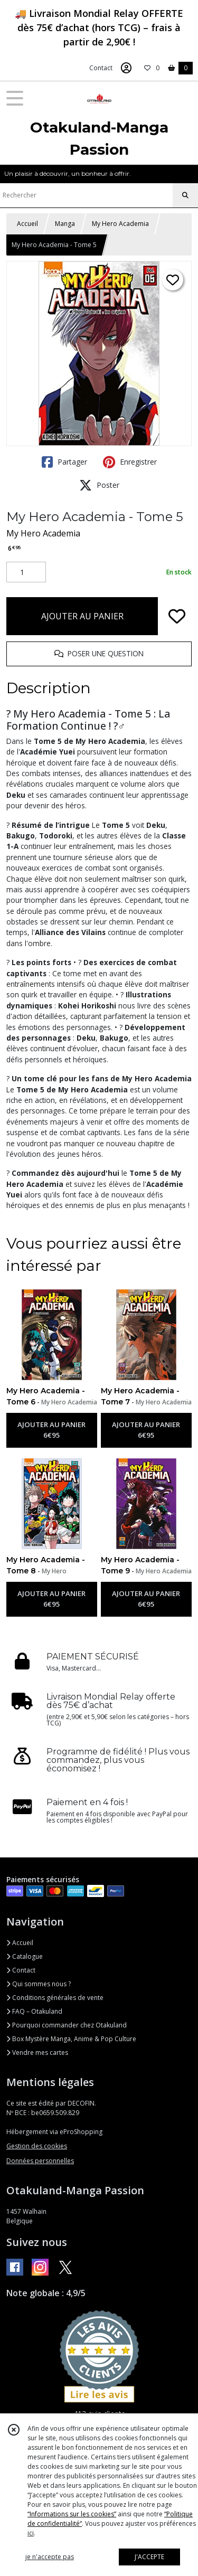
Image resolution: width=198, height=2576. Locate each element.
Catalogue (24, 1956)
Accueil (27, 223)
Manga (65, 223)
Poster (99, 485)
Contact (100, 67)
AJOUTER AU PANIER (82, 616)
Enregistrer (130, 462)
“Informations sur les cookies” (71, 2513)
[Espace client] (126, 68)
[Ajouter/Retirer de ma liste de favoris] (176, 616)
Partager (64, 462)
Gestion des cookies (36, 2145)
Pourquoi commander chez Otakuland (66, 2025)
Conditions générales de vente (54, 1997)
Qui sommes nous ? (38, 1983)
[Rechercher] (185, 195)
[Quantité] (26, 572)
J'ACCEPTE (149, 2556)
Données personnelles (40, 2160)
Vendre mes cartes (37, 2052)
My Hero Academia (120, 223)
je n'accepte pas (49, 2556)
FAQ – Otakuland (34, 2011)
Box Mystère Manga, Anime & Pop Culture (71, 2038)
